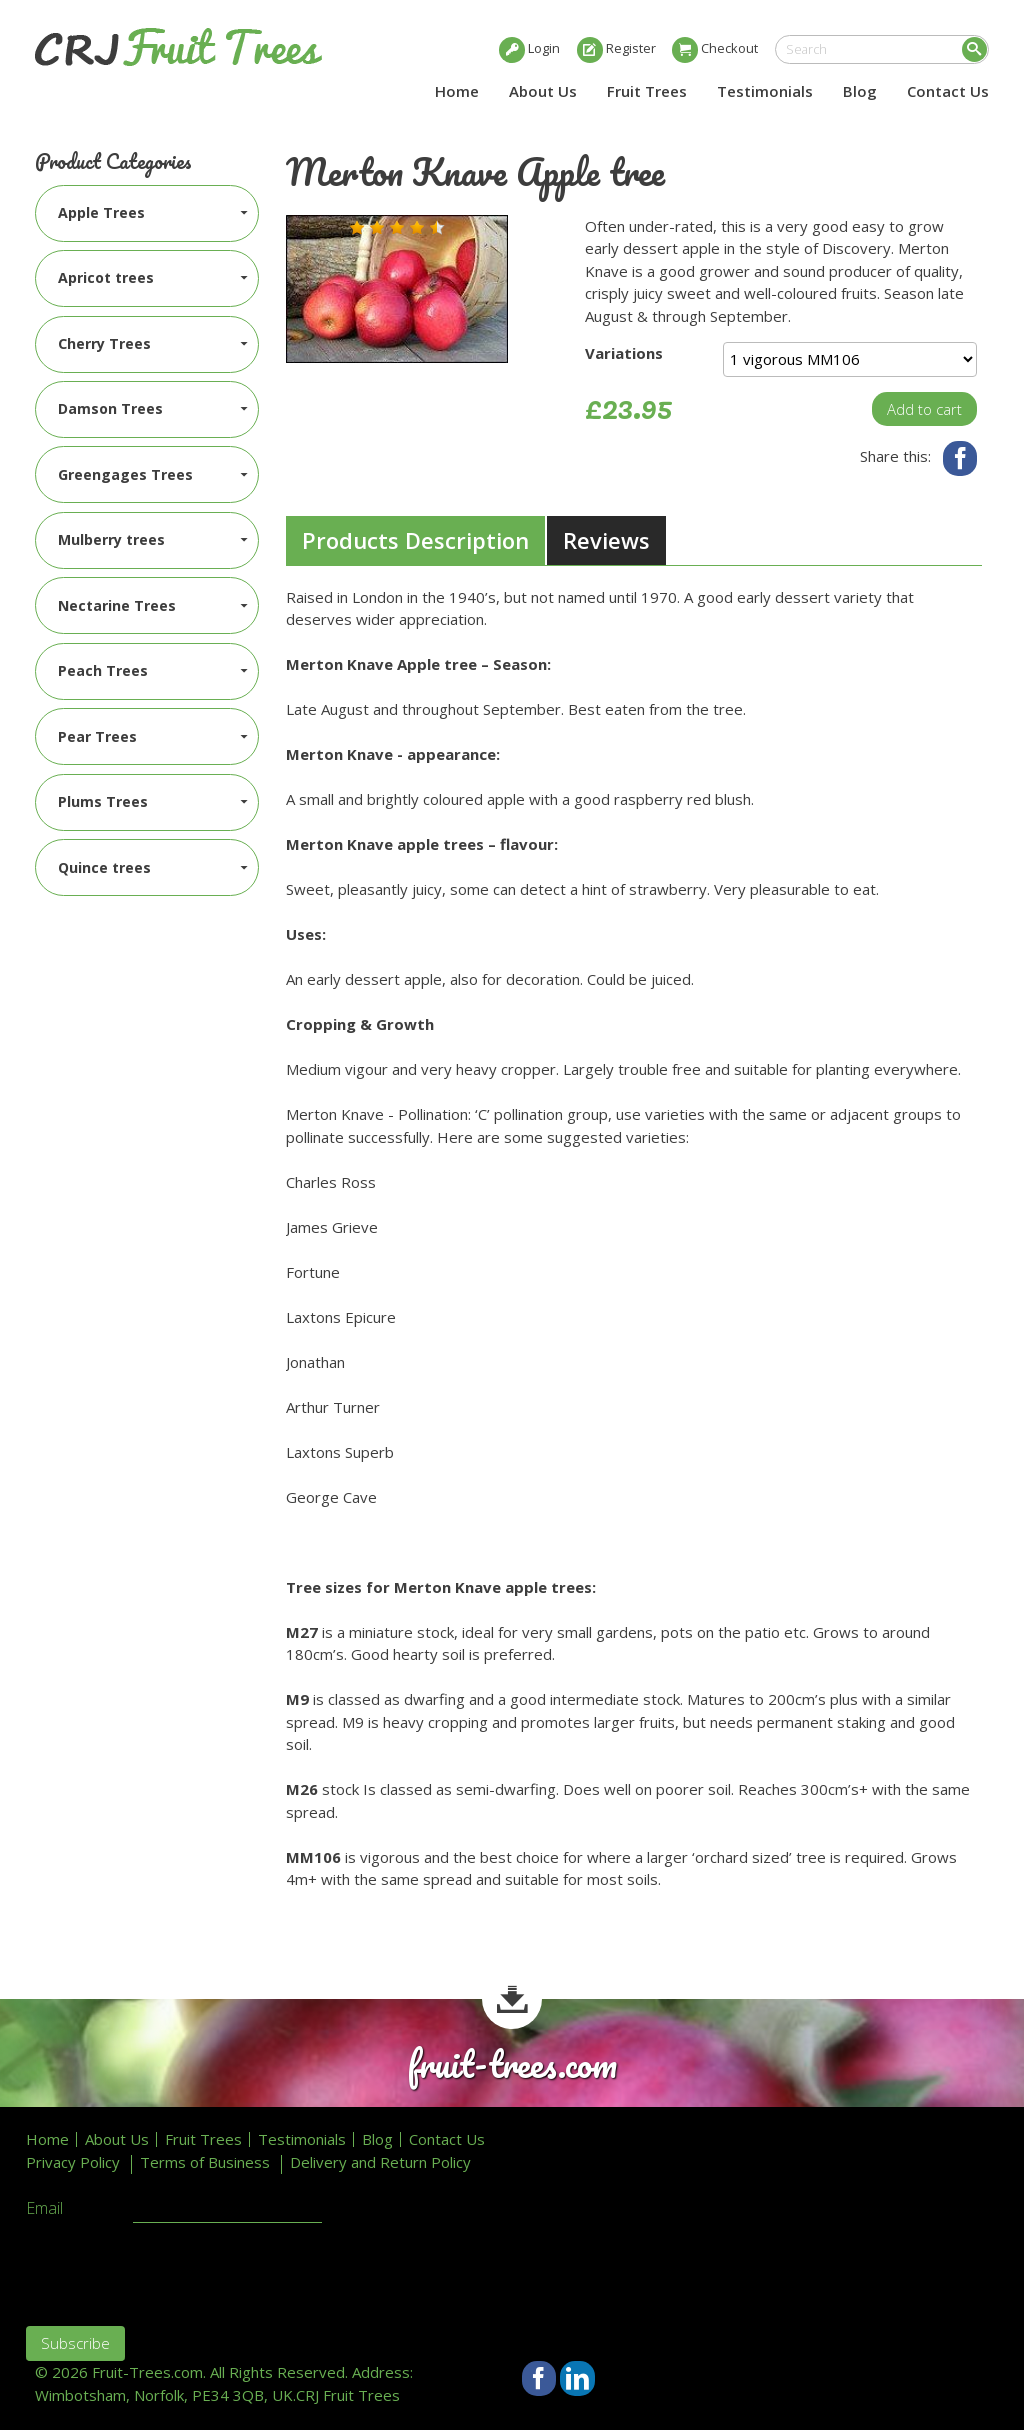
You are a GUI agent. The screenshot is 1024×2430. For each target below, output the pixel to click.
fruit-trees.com (512, 2064)
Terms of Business (205, 2162)
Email (44, 2209)
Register (631, 48)
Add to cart (924, 409)
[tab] (415, 541)
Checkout (729, 48)
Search (974, 49)
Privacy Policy (73, 2162)
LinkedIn (577, 2378)
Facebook (960, 458)
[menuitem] (147, 213)
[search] (882, 49)
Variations (624, 353)
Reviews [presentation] (606, 540)
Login (544, 48)
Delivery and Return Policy (380, 2162)
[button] (357, 228)
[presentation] (178, 2272)
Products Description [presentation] (415, 540)
